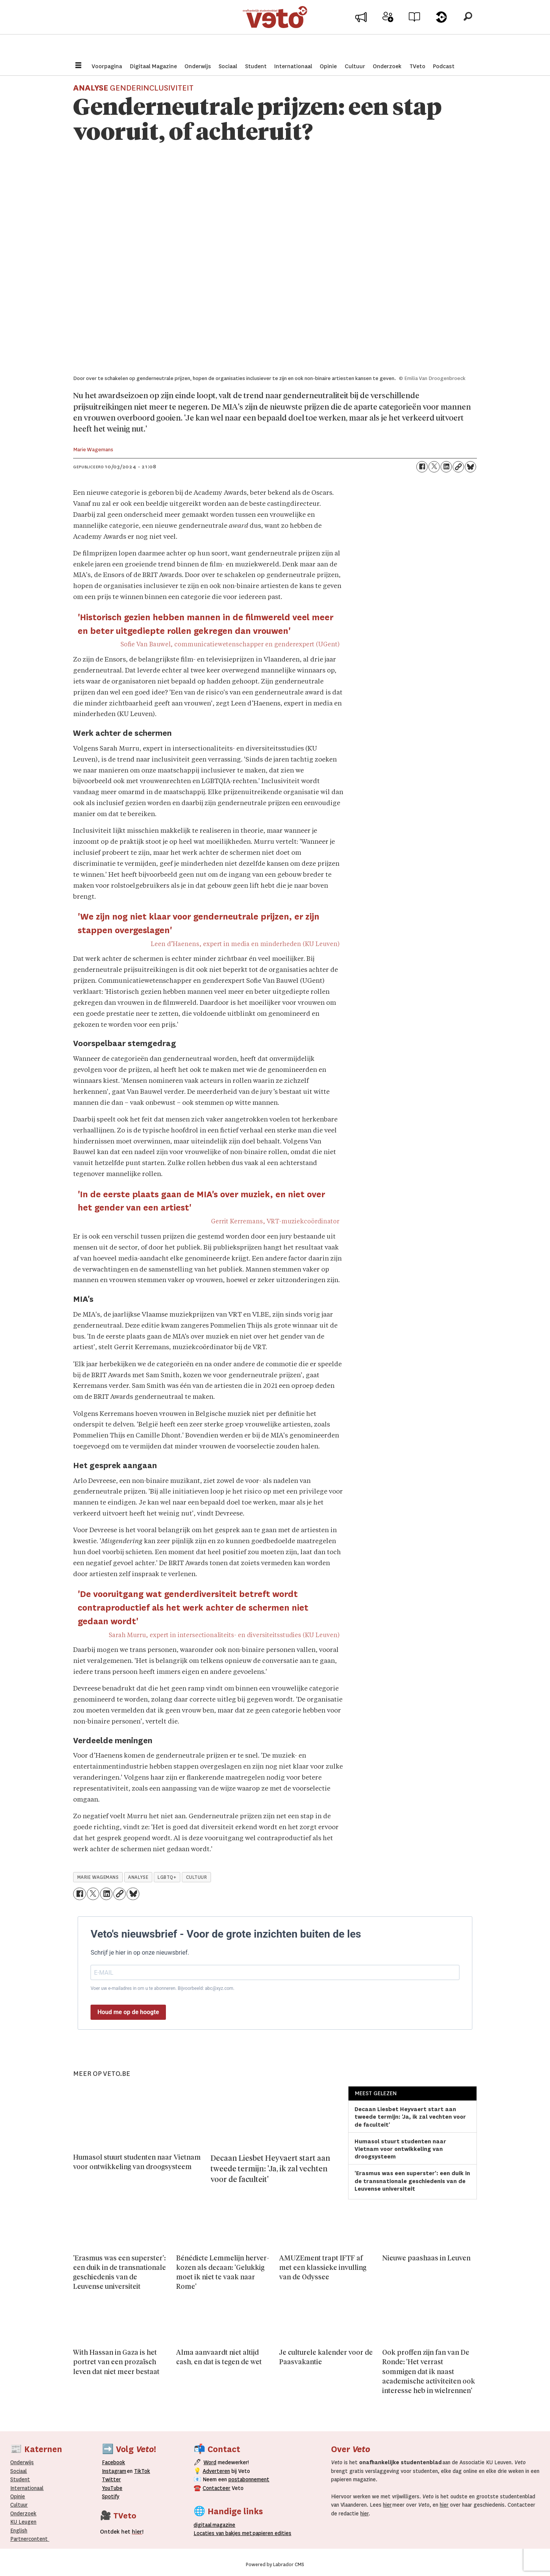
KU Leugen (23, 2521)
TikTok (142, 2471)
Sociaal (228, 66)
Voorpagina (107, 66)
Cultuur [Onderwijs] (19, 2504)
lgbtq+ (167, 1877)
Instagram (114, 2471)
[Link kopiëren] (458, 466)
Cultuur (355, 66)
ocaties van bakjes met (223, 2533)
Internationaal (293, 66)
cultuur (196, 1877)
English (18, 2530)
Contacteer (216, 2488)
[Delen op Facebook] (422, 466)
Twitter (111, 2479)
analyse (138, 1877)
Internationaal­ (27, 2488)
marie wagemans (98, 1877)
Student (256, 66)
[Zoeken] (468, 28)
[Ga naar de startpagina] (275, 28)
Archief (414, 30)
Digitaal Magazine (153, 66)
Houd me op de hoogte (128, 2012)
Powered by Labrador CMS (275, 2565)
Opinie (328, 66)
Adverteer (361, 30)
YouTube (112, 2488)
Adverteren (216, 2471)
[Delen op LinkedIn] (446, 466)
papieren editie (270, 2533)
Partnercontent (29, 2538)
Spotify (110, 2496)
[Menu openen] (78, 66)
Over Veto (441, 30)
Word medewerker (388, 33)
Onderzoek (387, 66)
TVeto (417, 66)
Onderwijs (197, 66)
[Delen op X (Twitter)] (434, 466)
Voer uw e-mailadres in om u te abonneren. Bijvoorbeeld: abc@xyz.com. (162, 1988)
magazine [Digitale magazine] (216, 2524)
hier (387, 2504)
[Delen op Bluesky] (470, 466)
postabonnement (248, 2479)
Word (209, 2462)
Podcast (444, 66)
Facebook (113, 2462)
